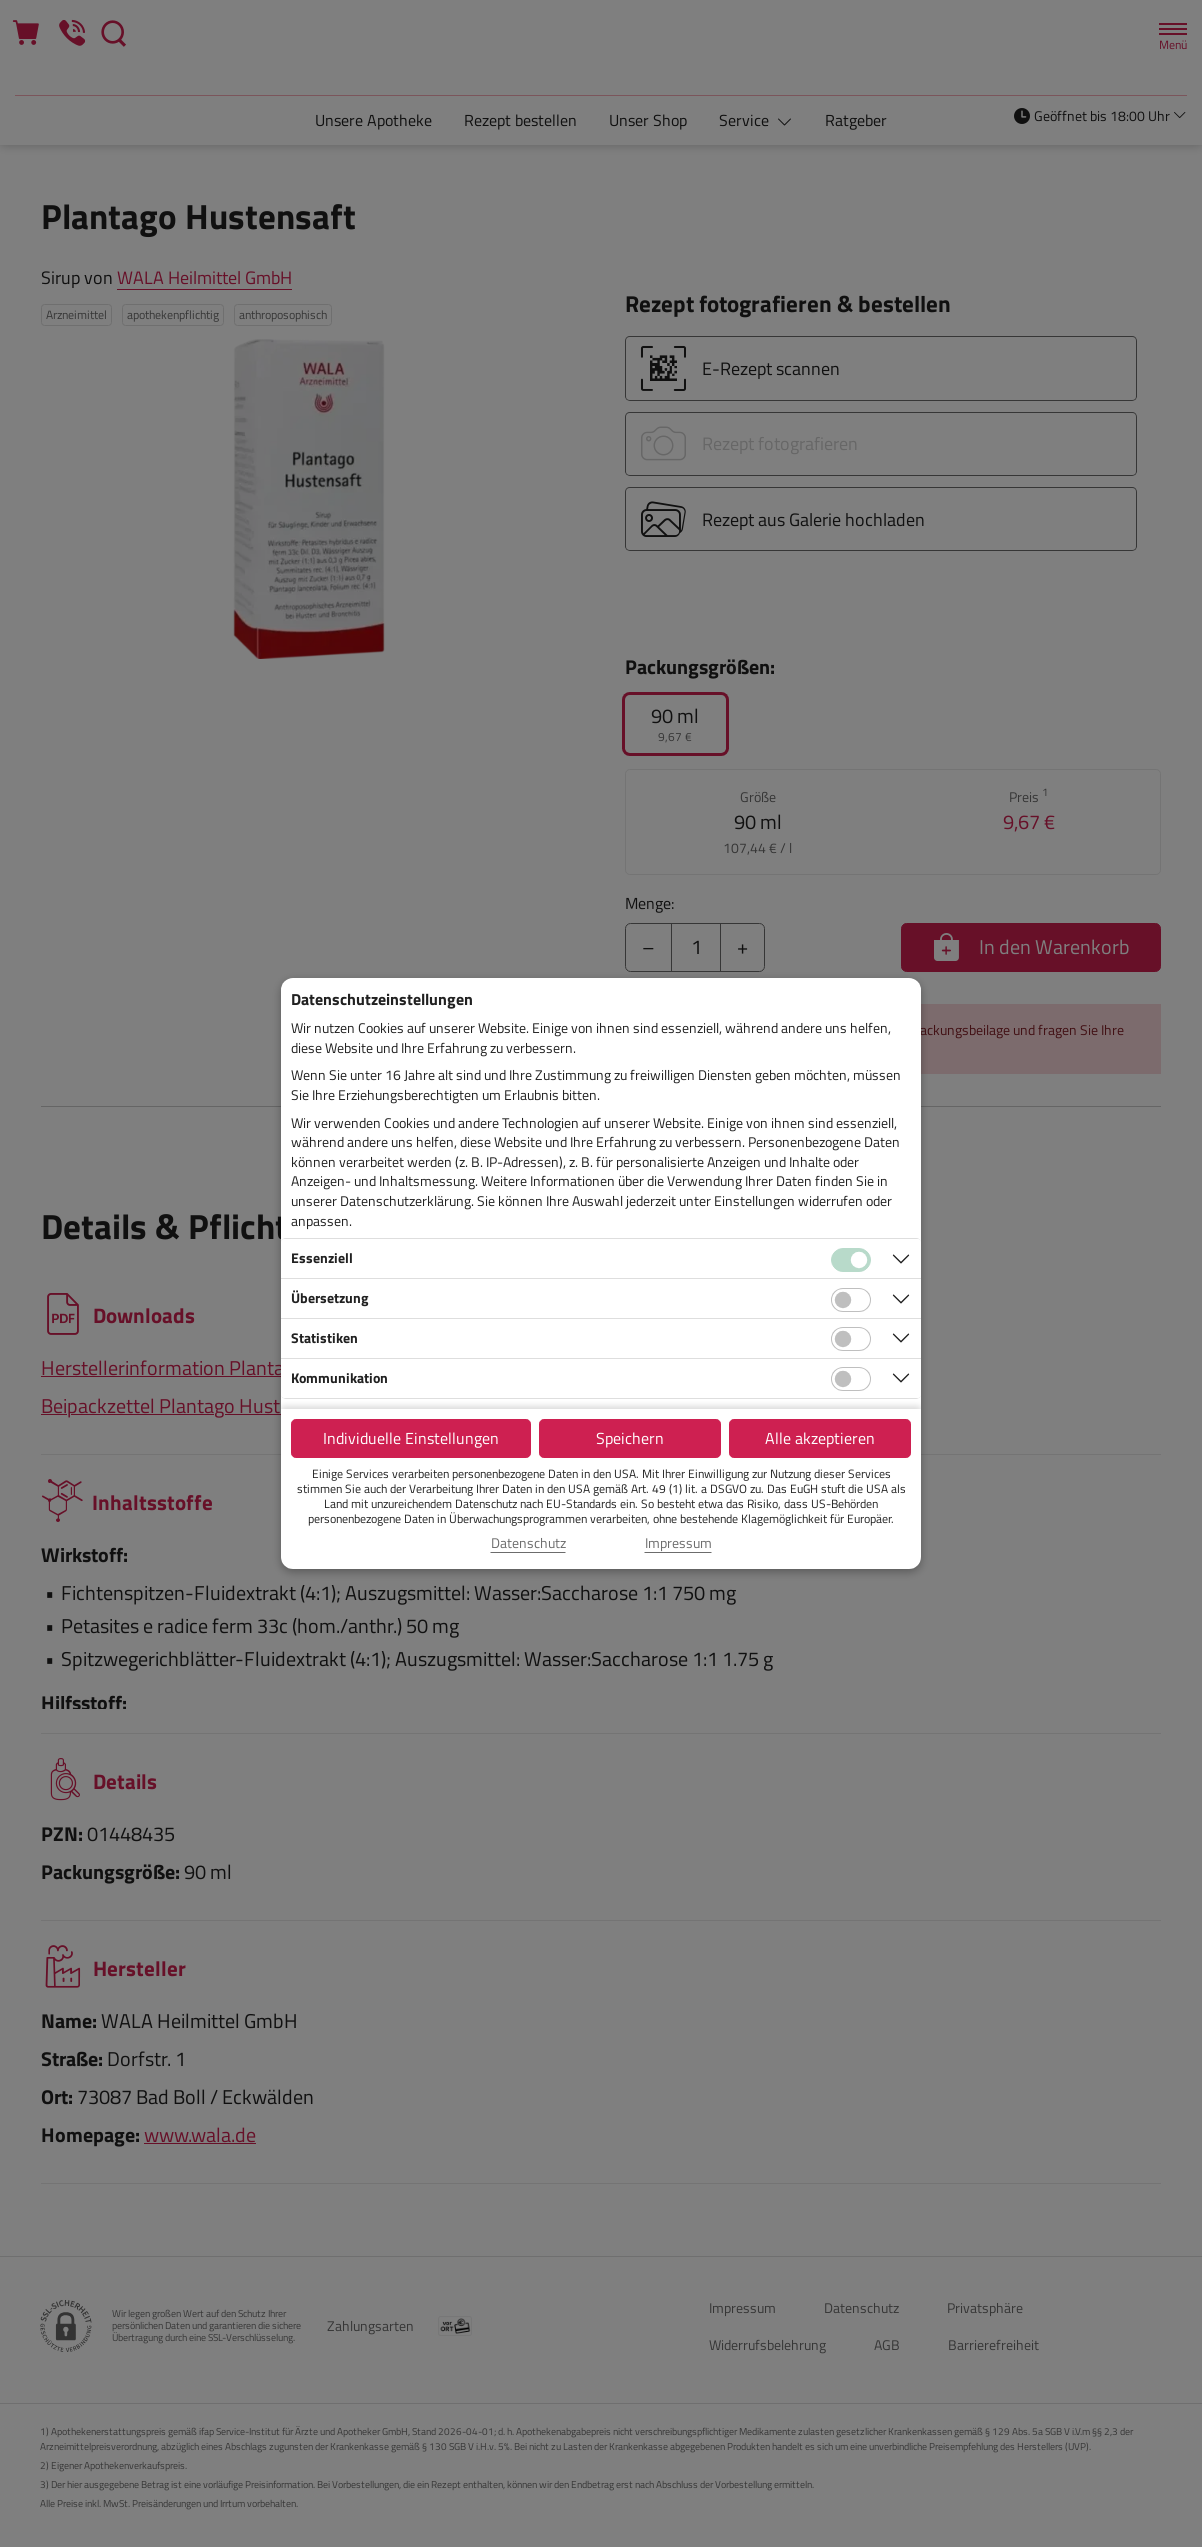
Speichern (630, 1438)
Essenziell (322, 1257)
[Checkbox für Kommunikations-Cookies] (851, 1379)
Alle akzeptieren (820, 1438)
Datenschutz (528, 1543)
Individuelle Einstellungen (411, 1438)
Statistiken (324, 1337)
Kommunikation (339, 1377)
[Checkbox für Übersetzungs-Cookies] (851, 1300)
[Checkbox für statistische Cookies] (851, 1339)
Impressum (678, 1543)
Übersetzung (329, 1297)
